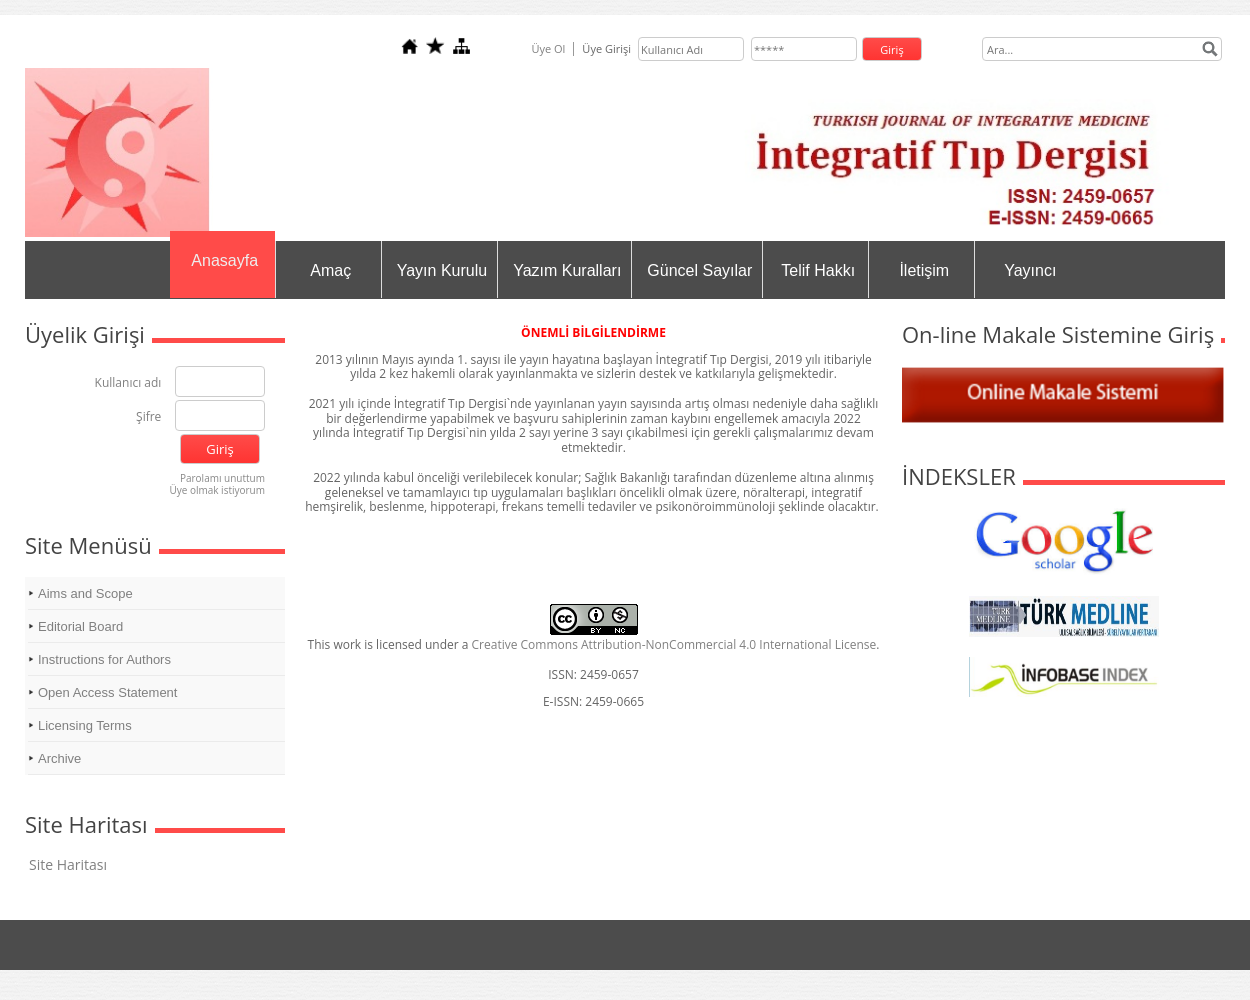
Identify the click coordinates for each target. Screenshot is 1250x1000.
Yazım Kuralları (567, 270)
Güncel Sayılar (699, 270)
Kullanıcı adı (128, 383)
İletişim (924, 270)
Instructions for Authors (104, 659)
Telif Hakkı (818, 270)
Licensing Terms (85, 725)
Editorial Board (80, 626)
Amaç (330, 270)
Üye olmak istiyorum (217, 490)
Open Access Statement (107, 692)
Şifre (148, 417)
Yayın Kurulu (442, 270)
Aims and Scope (85, 593)
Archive (59, 758)
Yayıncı (1030, 270)
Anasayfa (224, 260)
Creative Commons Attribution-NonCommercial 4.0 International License (674, 644)
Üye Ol (548, 48)
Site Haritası (68, 864)
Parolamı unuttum (222, 478)
